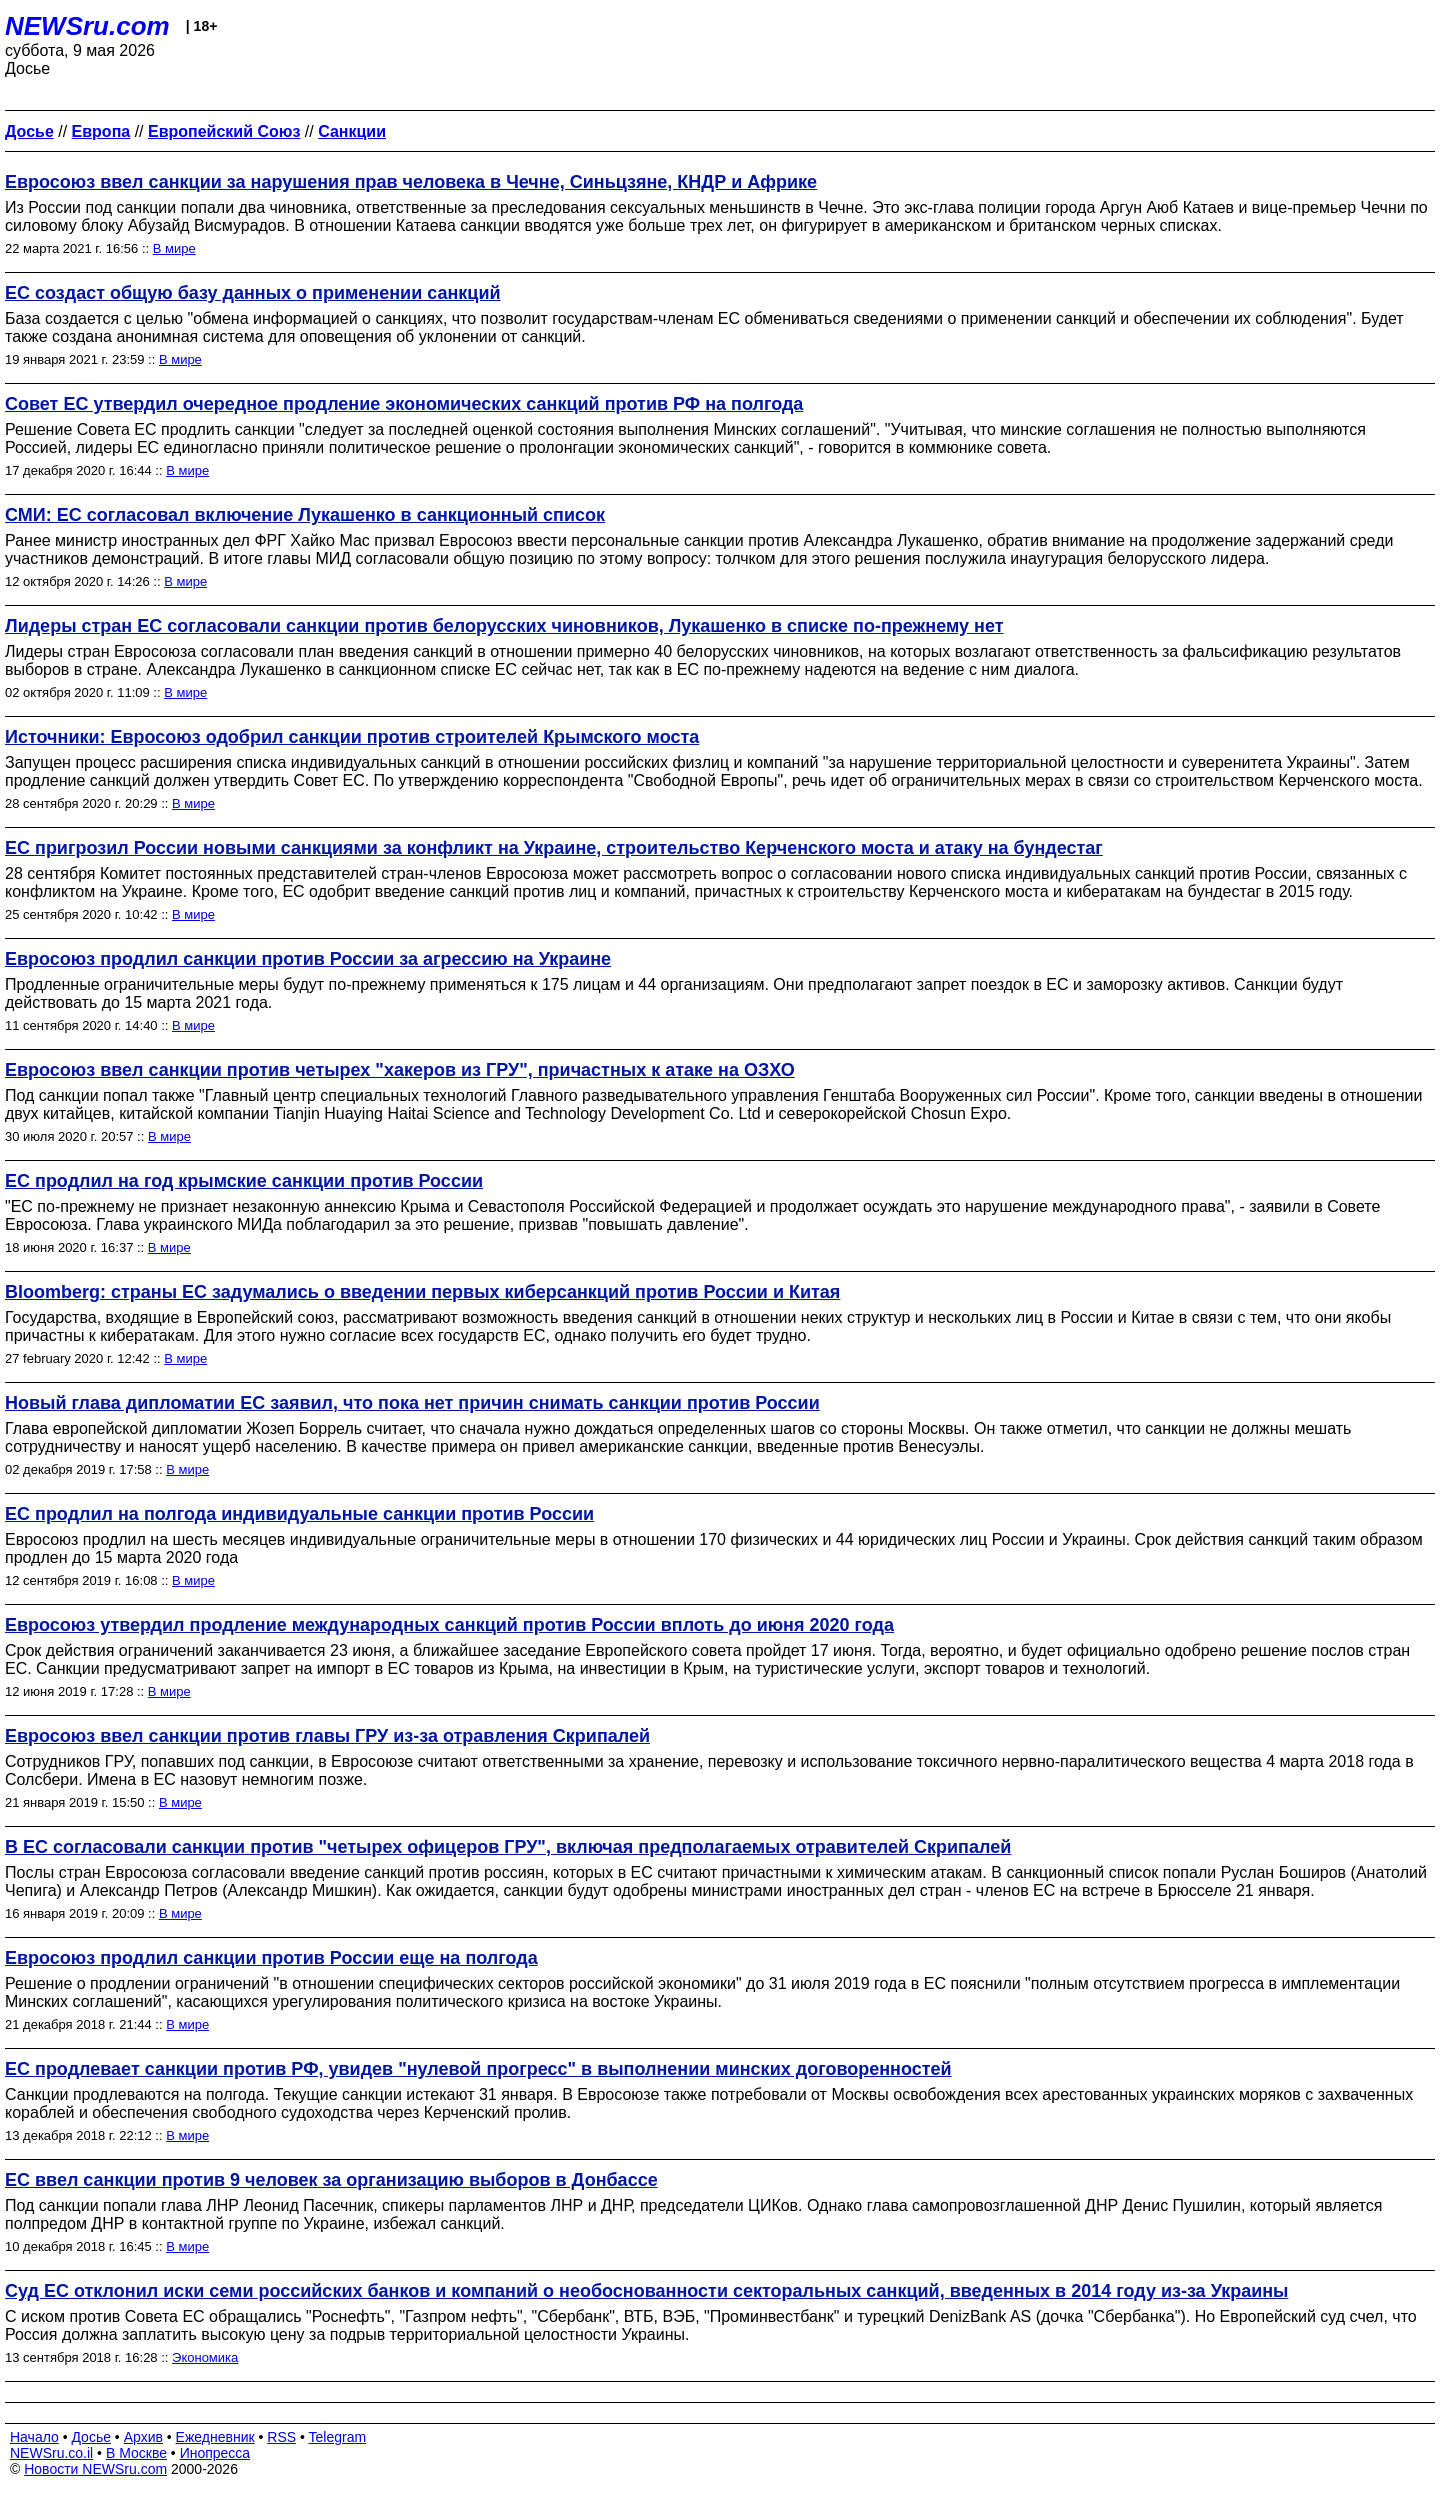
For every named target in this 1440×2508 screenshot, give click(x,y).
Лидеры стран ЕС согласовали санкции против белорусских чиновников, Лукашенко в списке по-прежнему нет (504, 626)
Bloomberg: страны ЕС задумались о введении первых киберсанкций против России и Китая (422, 1292)
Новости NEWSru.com (95, 2469)
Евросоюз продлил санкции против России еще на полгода (271, 1958)
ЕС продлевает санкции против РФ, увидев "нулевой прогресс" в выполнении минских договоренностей (478, 2069)
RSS (281, 2437)
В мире (174, 248)
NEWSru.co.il (51, 2453)
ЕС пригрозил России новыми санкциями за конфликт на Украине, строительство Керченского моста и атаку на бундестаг (554, 848)
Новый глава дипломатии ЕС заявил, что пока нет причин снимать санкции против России (412, 1403)
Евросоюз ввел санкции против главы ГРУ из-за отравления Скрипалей (327, 1736)
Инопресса (215, 2453)
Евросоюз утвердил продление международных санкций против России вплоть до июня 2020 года (449, 1625)
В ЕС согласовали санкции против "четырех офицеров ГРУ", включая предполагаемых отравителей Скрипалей (508, 1847)
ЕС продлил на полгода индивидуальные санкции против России (299, 1514)
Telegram (338, 2437)
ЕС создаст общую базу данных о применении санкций (253, 293)
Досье (91, 2437)
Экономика (205, 2357)
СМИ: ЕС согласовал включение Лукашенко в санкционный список (305, 515)
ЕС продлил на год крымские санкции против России (244, 1181)
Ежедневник (215, 2437)
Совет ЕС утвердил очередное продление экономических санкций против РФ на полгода (404, 404)
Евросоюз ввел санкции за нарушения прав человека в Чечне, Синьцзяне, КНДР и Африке (411, 182)
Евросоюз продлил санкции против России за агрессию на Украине (308, 959)
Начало (34, 2437)
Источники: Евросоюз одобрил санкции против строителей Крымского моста (352, 737)
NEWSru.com (87, 26)
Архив (143, 2437)
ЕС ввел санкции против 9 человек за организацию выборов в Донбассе (331, 2180)
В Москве (136, 2453)
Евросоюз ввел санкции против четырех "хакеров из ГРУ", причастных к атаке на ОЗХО (400, 1070)
